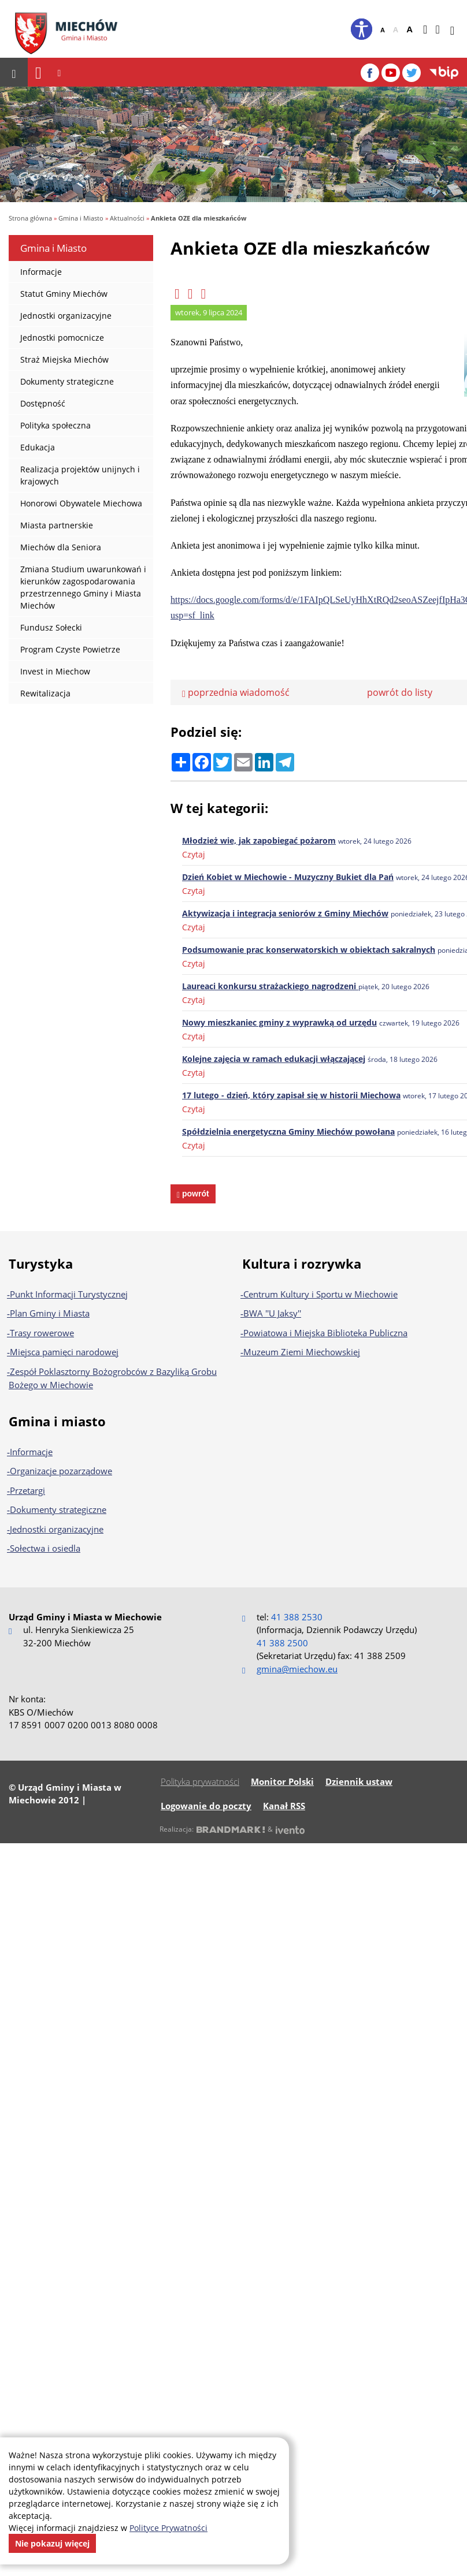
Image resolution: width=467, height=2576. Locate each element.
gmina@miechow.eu (297, 1669)
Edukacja (37, 447)
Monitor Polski (282, 1781)
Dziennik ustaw (358, 1781)
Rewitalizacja (45, 693)
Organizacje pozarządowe (61, 1471)
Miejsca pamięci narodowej (64, 1352)
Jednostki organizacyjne (66, 315)
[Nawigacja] (38, 72)
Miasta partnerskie (56, 525)
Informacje (41, 271)
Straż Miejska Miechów (64, 359)
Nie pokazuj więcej (52, 2543)
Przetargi (27, 1490)
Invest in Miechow (55, 671)
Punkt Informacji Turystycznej (69, 1294)
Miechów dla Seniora (60, 547)
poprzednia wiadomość (236, 692)
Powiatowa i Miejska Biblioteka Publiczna (325, 1333)
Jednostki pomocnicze (62, 337)
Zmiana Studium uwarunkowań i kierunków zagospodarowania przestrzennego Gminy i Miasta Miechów (83, 587)
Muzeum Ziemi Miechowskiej (301, 1352)
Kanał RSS (284, 1805)
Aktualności (127, 218)
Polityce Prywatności (168, 2527)
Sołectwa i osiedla (45, 1548)
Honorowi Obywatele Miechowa (81, 503)
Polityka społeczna (55, 425)
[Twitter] (411, 73)
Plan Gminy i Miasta (50, 1313)
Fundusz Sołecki (51, 627)
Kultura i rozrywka (301, 1263)
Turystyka (41, 1263)
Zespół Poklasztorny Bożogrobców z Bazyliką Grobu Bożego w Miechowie (113, 1378)
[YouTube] (390, 73)
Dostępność (42, 403)
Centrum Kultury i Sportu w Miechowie (320, 1294)
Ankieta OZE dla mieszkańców (198, 218)
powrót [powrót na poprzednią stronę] (194, 1193)
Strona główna (30, 218)
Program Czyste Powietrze (70, 649)
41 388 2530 (297, 1617)
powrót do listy (399, 692)
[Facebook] (370, 73)
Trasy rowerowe (42, 1333)
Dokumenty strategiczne (67, 381)
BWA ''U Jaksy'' (272, 1313)
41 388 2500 (282, 1643)
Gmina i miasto (57, 1421)
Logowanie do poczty (206, 1805)
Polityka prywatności (200, 1781)
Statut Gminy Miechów (64, 293)
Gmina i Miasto (80, 218)
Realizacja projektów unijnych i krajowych (80, 475)
